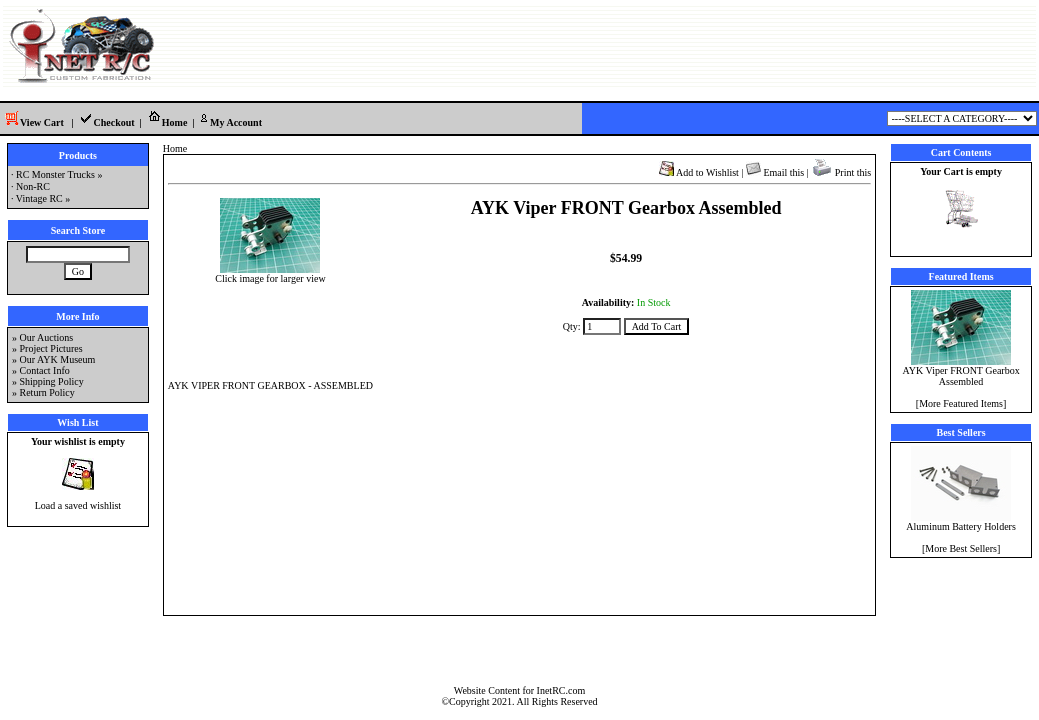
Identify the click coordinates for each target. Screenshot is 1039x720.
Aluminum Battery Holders (960, 522)
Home (167, 122)
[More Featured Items (959, 403)
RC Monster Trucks (55, 174)
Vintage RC (39, 198)
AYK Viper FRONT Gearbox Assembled (960, 371)
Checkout (106, 122)
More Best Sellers (961, 548)
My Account (229, 122)
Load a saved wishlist (78, 505)
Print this (841, 172)
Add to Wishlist (699, 172)
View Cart (32, 122)
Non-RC (33, 186)
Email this (775, 172)
